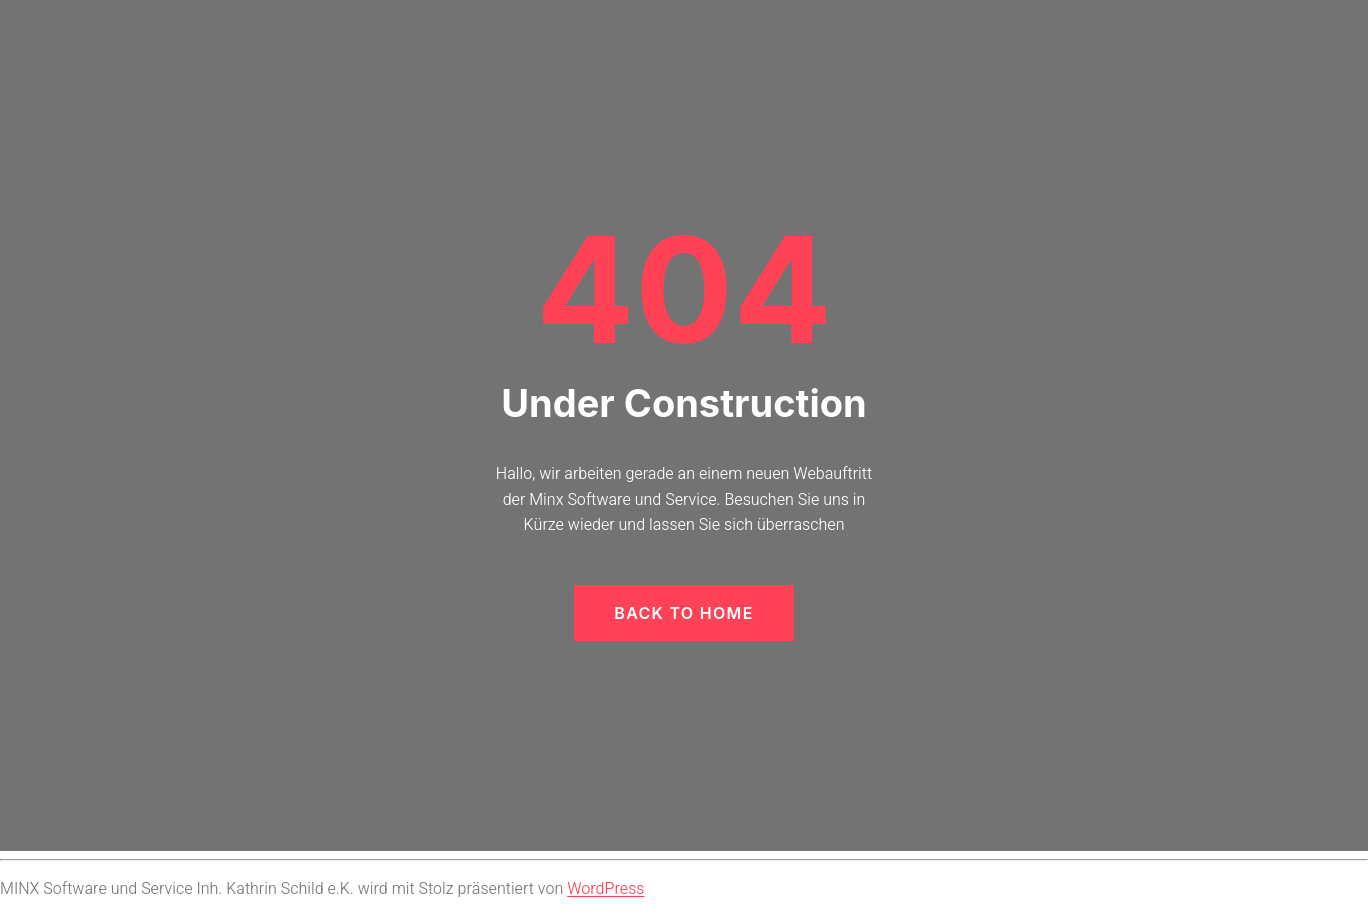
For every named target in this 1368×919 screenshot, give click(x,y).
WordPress (605, 889)
